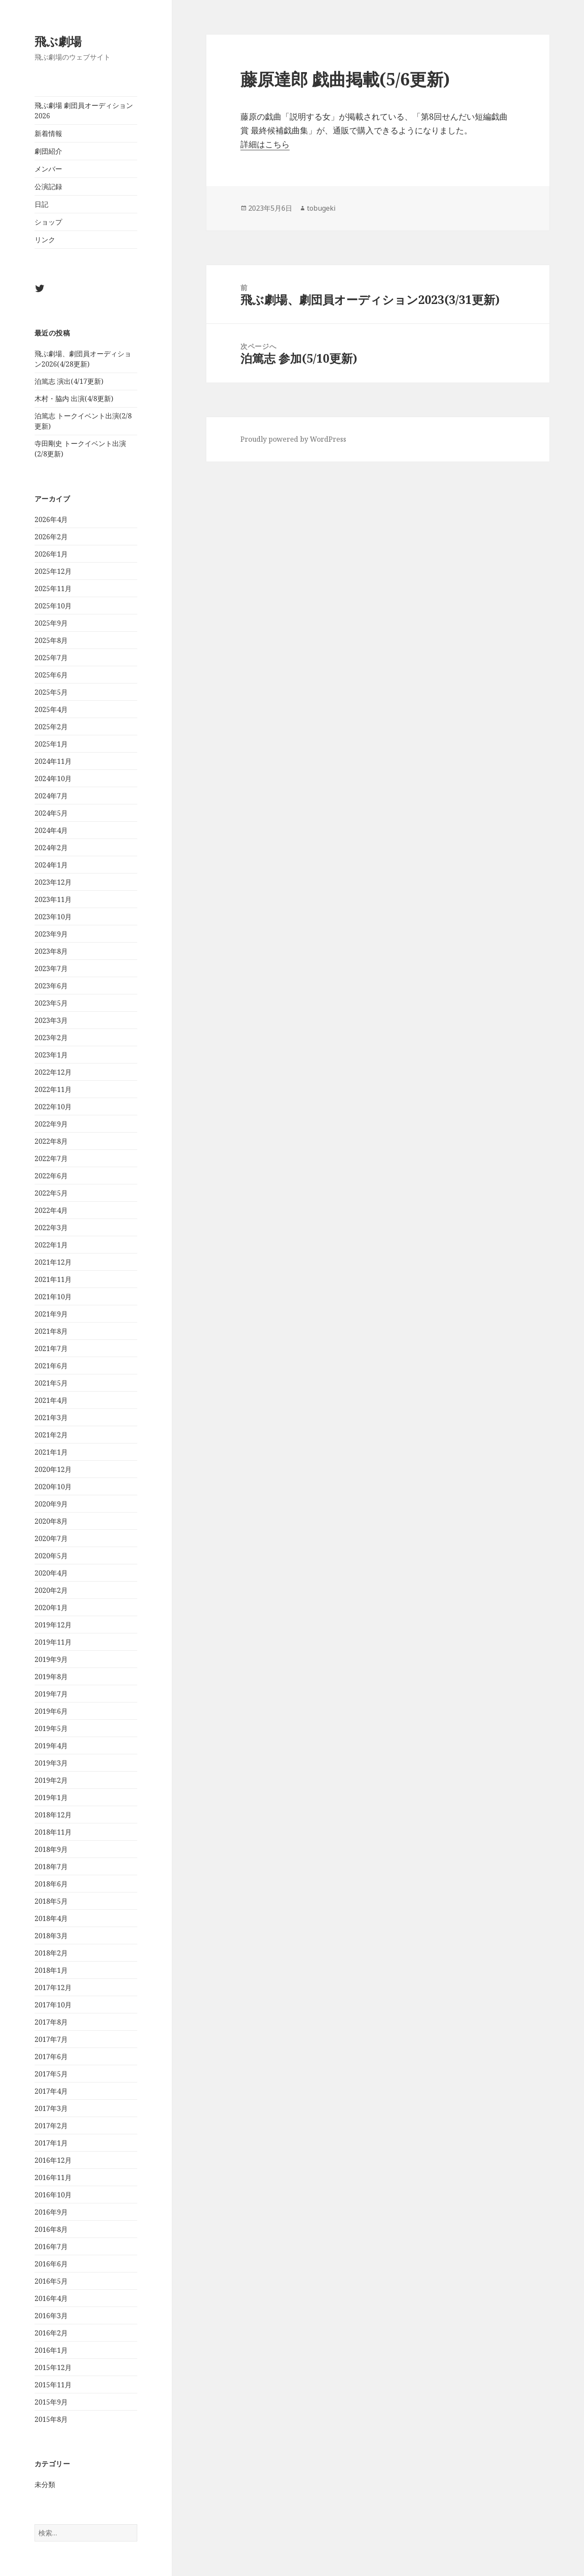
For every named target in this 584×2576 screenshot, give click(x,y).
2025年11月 (53, 588)
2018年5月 (51, 1901)
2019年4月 (51, 1745)
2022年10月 (53, 1106)
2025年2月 (51, 726)
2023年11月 (53, 899)
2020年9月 (51, 1504)
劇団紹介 (48, 151)
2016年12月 (53, 2160)
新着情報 (48, 133)
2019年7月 (51, 1694)
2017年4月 (51, 2091)
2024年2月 (51, 847)
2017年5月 (51, 2074)
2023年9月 (51, 934)
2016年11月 (53, 2177)
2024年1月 (51, 865)
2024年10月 (53, 778)
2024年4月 (51, 830)
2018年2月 (51, 1953)
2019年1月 (51, 1797)
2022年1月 (51, 1245)
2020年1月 (51, 1607)
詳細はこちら (265, 144)
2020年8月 (51, 1521)
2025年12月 (53, 571)
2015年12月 (53, 2367)
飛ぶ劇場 (58, 41)
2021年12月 (53, 1262)
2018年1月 (51, 1970)
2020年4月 (51, 1573)
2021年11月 (53, 1279)
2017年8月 (51, 2022)
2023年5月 (51, 1003)
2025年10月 (53, 606)
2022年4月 (51, 1210)
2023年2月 (51, 1037)
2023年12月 (53, 882)
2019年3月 (51, 1763)
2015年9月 (51, 2402)
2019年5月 (51, 1728)
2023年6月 (51, 986)
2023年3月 (51, 1020)
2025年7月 (51, 657)
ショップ (48, 222)
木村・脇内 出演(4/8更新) (74, 398)
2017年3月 (51, 2108)
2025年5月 (51, 692)
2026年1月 (51, 554)
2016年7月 (51, 2246)
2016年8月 (51, 2229)
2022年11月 (53, 1089)
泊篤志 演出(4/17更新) (69, 381)
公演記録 (48, 186)
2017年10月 (53, 2005)
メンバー (48, 169)
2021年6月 (51, 1365)
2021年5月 (51, 1383)
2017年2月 (51, 2125)
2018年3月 (51, 1935)
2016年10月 (53, 2194)
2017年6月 (51, 2056)
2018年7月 (51, 1866)
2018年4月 (51, 1918)
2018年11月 (53, 1832)
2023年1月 (51, 1055)
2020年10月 (53, 1486)
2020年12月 (53, 1469)
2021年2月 (51, 1435)
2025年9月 (51, 623)
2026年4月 (51, 519)
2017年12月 (53, 1987)
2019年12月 (53, 1625)
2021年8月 (51, 1331)
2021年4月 (51, 1400)
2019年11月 (53, 1642)
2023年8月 (51, 951)
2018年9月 (51, 1849)
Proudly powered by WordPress (293, 439)
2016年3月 (51, 2315)
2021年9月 (51, 1314)
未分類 (45, 2484)
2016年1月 (51, 2350)
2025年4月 (51, 709)
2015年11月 (53, 2384)
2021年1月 (51, 1452)
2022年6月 (51, 1175)
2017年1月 (51, 2143)
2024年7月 (51, 796)
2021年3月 (51, 1417)
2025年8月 (51, 640)
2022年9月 (51, 1124)
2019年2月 (51, 1780)
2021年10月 (53, 1296)
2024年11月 (53, 761)
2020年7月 (51, 1538)
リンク (45, 239)
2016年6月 (51, 2264)
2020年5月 (51, 1555)
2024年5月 (51, 813)
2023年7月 (51, 968)
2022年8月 (51, 1141)
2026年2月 (51, 536)
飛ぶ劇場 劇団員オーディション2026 (84, 110)
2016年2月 (51, 2333)
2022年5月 (51, 1193)
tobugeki (321, 208)
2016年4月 (51, 2298)
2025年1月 (51, 744)
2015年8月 (51, 2419)
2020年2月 (51, 1590)
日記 (41, 204)
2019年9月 (51, 1659)
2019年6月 (51, 1711)
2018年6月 (51, 1884)
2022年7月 (51, 1158)
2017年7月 (51, 2039)
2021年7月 (51, 1348)
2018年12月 (53, 1815)
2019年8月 (51, 1676)
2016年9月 (51, 2212)
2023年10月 (53, 916)
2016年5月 (51, 2281)
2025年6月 (51, 675)
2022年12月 (53, 1072)
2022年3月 (51, 1227)
